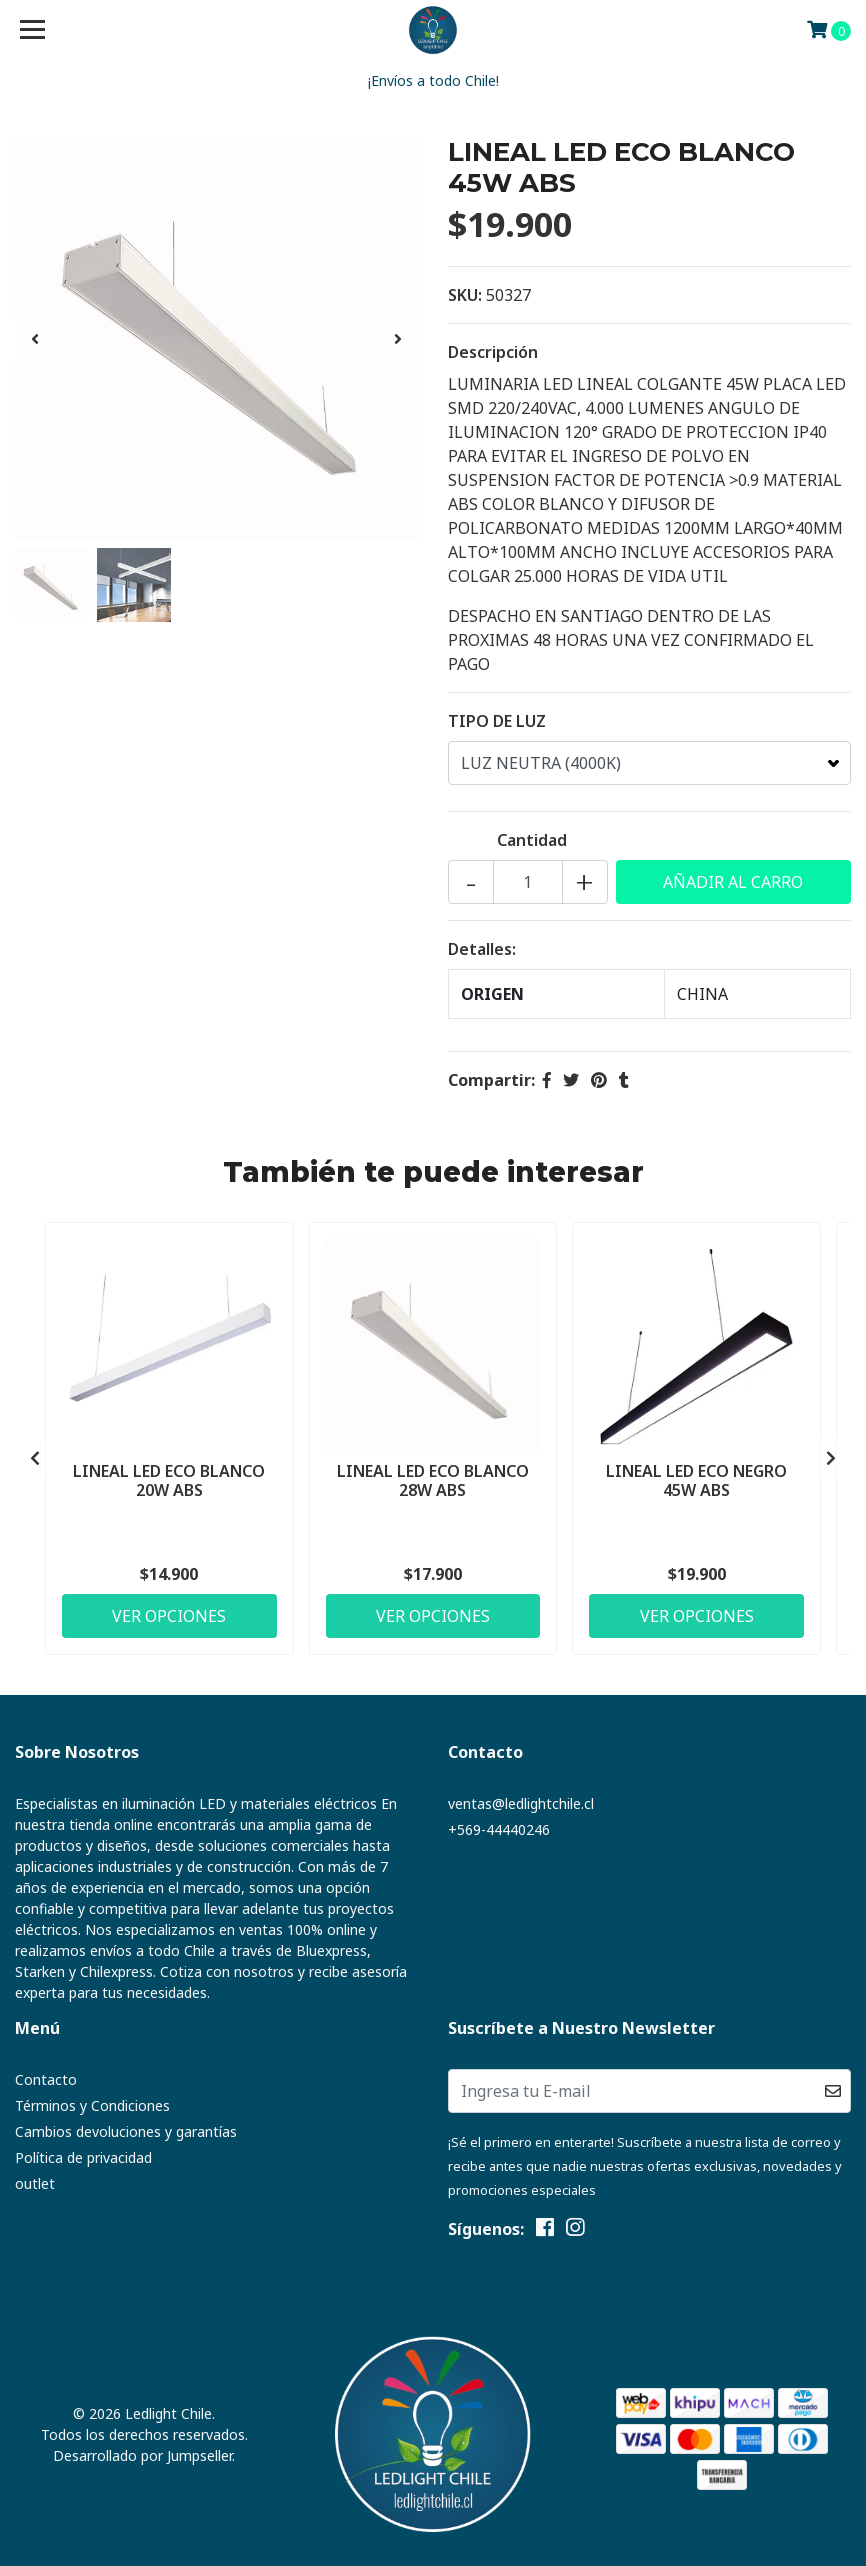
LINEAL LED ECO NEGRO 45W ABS (696, 1480)
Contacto (46, 2079)
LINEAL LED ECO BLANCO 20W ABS (169, 1480)
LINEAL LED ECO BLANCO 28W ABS (433, 1480)
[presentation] (35, 339)
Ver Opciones (169, 1616)
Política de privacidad (83, 2157)
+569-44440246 (499, 1829)
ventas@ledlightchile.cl (521, 1803)
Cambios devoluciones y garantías (126, 2131)
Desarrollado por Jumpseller (142, 2455)
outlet (35, 2183)
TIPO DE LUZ (497, 721)
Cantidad (532, 840)
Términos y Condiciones (92, 2105)
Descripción (493, 352)
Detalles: (482, 949)
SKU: (465, 295)
